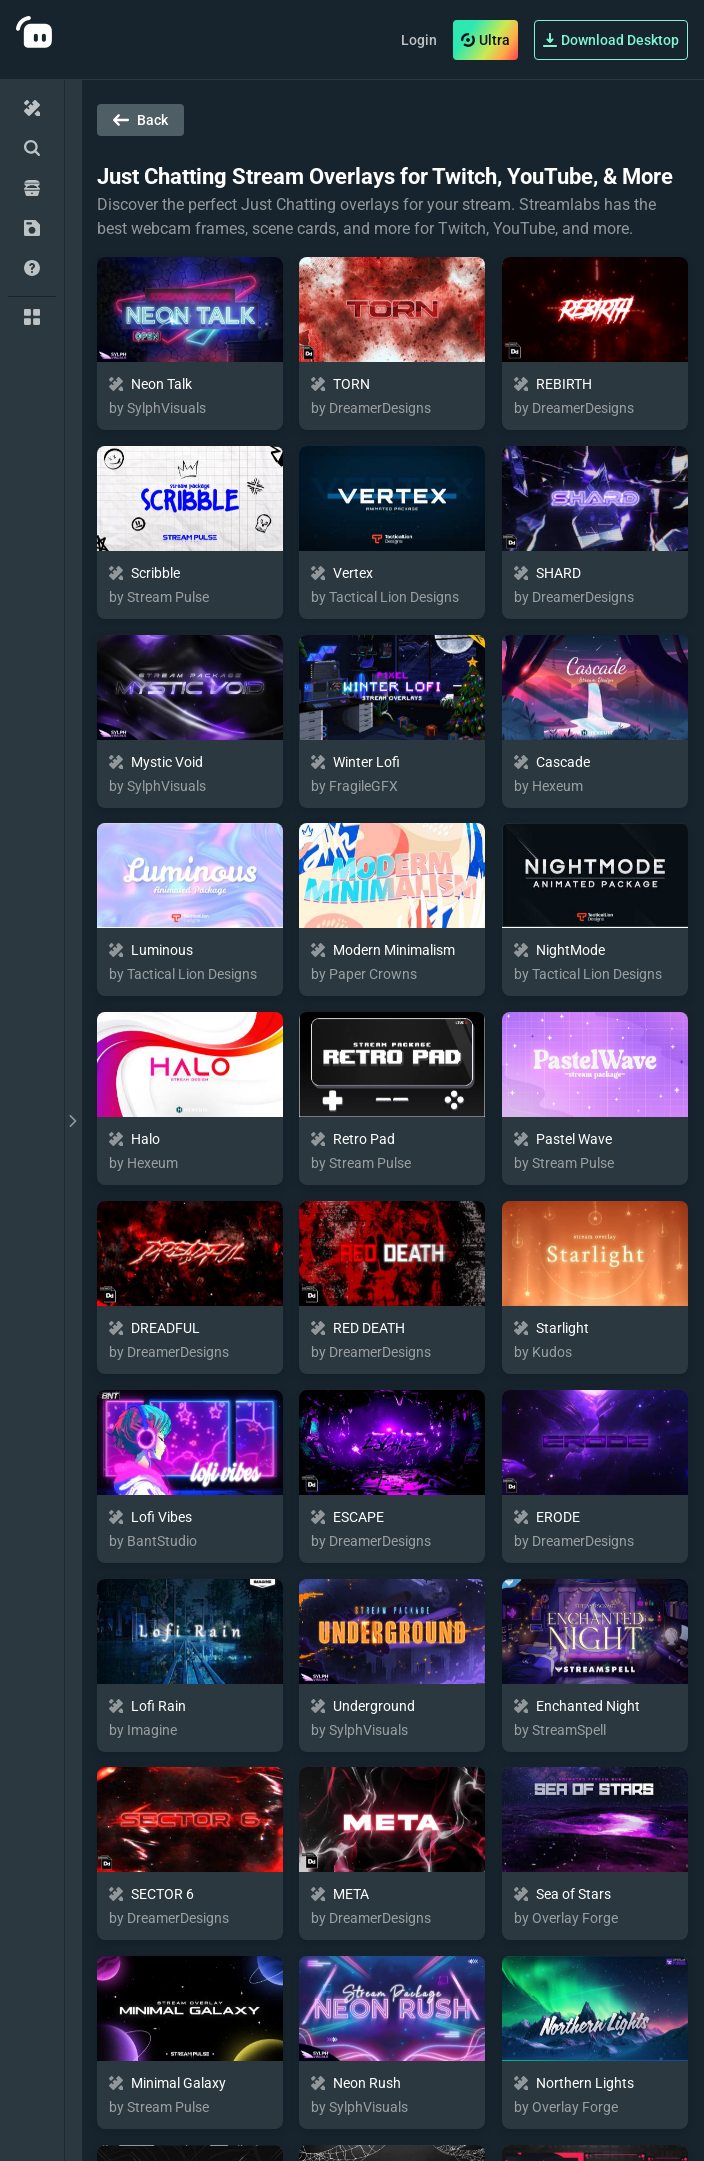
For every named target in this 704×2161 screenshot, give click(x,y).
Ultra (485, 40)
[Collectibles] (32, 188)
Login (419, 40)
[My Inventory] (32, 228)
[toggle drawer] (73, 1120)
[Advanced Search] (32, 148)
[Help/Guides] (32, 268)
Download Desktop (611, 40)
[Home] (32, 108)
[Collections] (32, 317)
